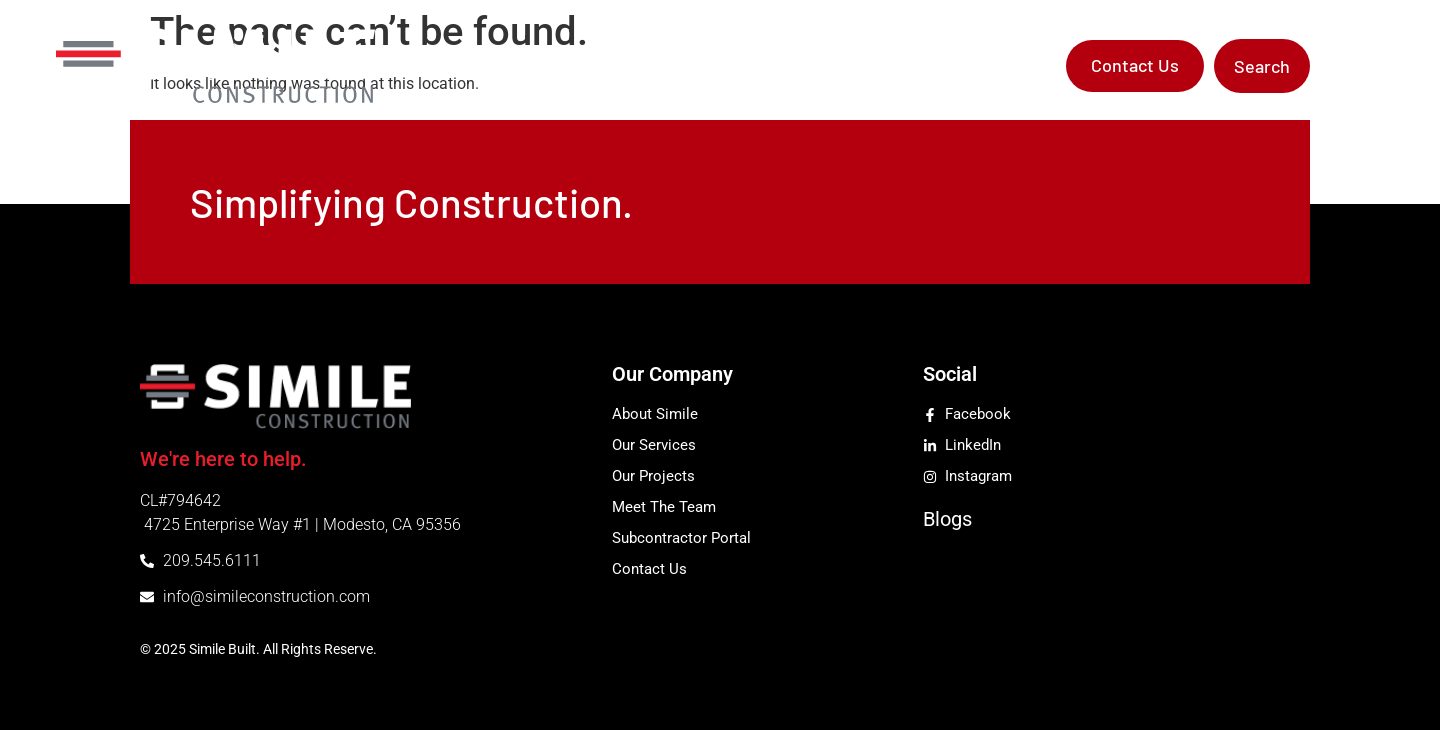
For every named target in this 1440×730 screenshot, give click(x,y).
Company (629, 66)
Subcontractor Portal (962, 66)
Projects (824, 66)
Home (535, 66)
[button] (1262, 66)
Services (735, 66)
